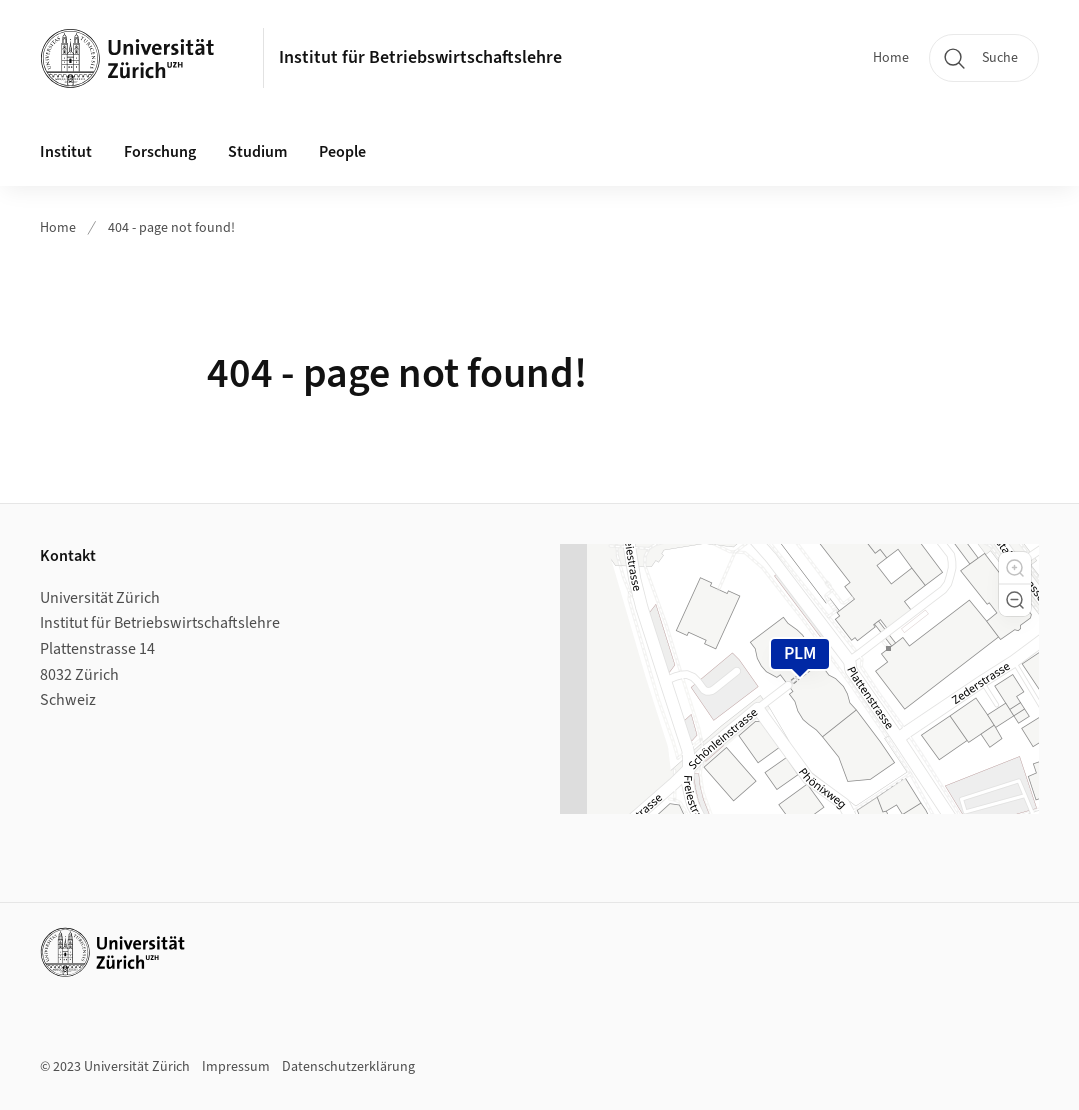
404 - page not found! (171, 228)
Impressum (236, 1067)
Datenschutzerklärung (348, 1067)
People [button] (342, 152)
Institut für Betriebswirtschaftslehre (420, 57)
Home (891, 58)
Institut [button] (66, 152)
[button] (1015, 568)
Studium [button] (257, 152)
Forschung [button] (160, 152)
